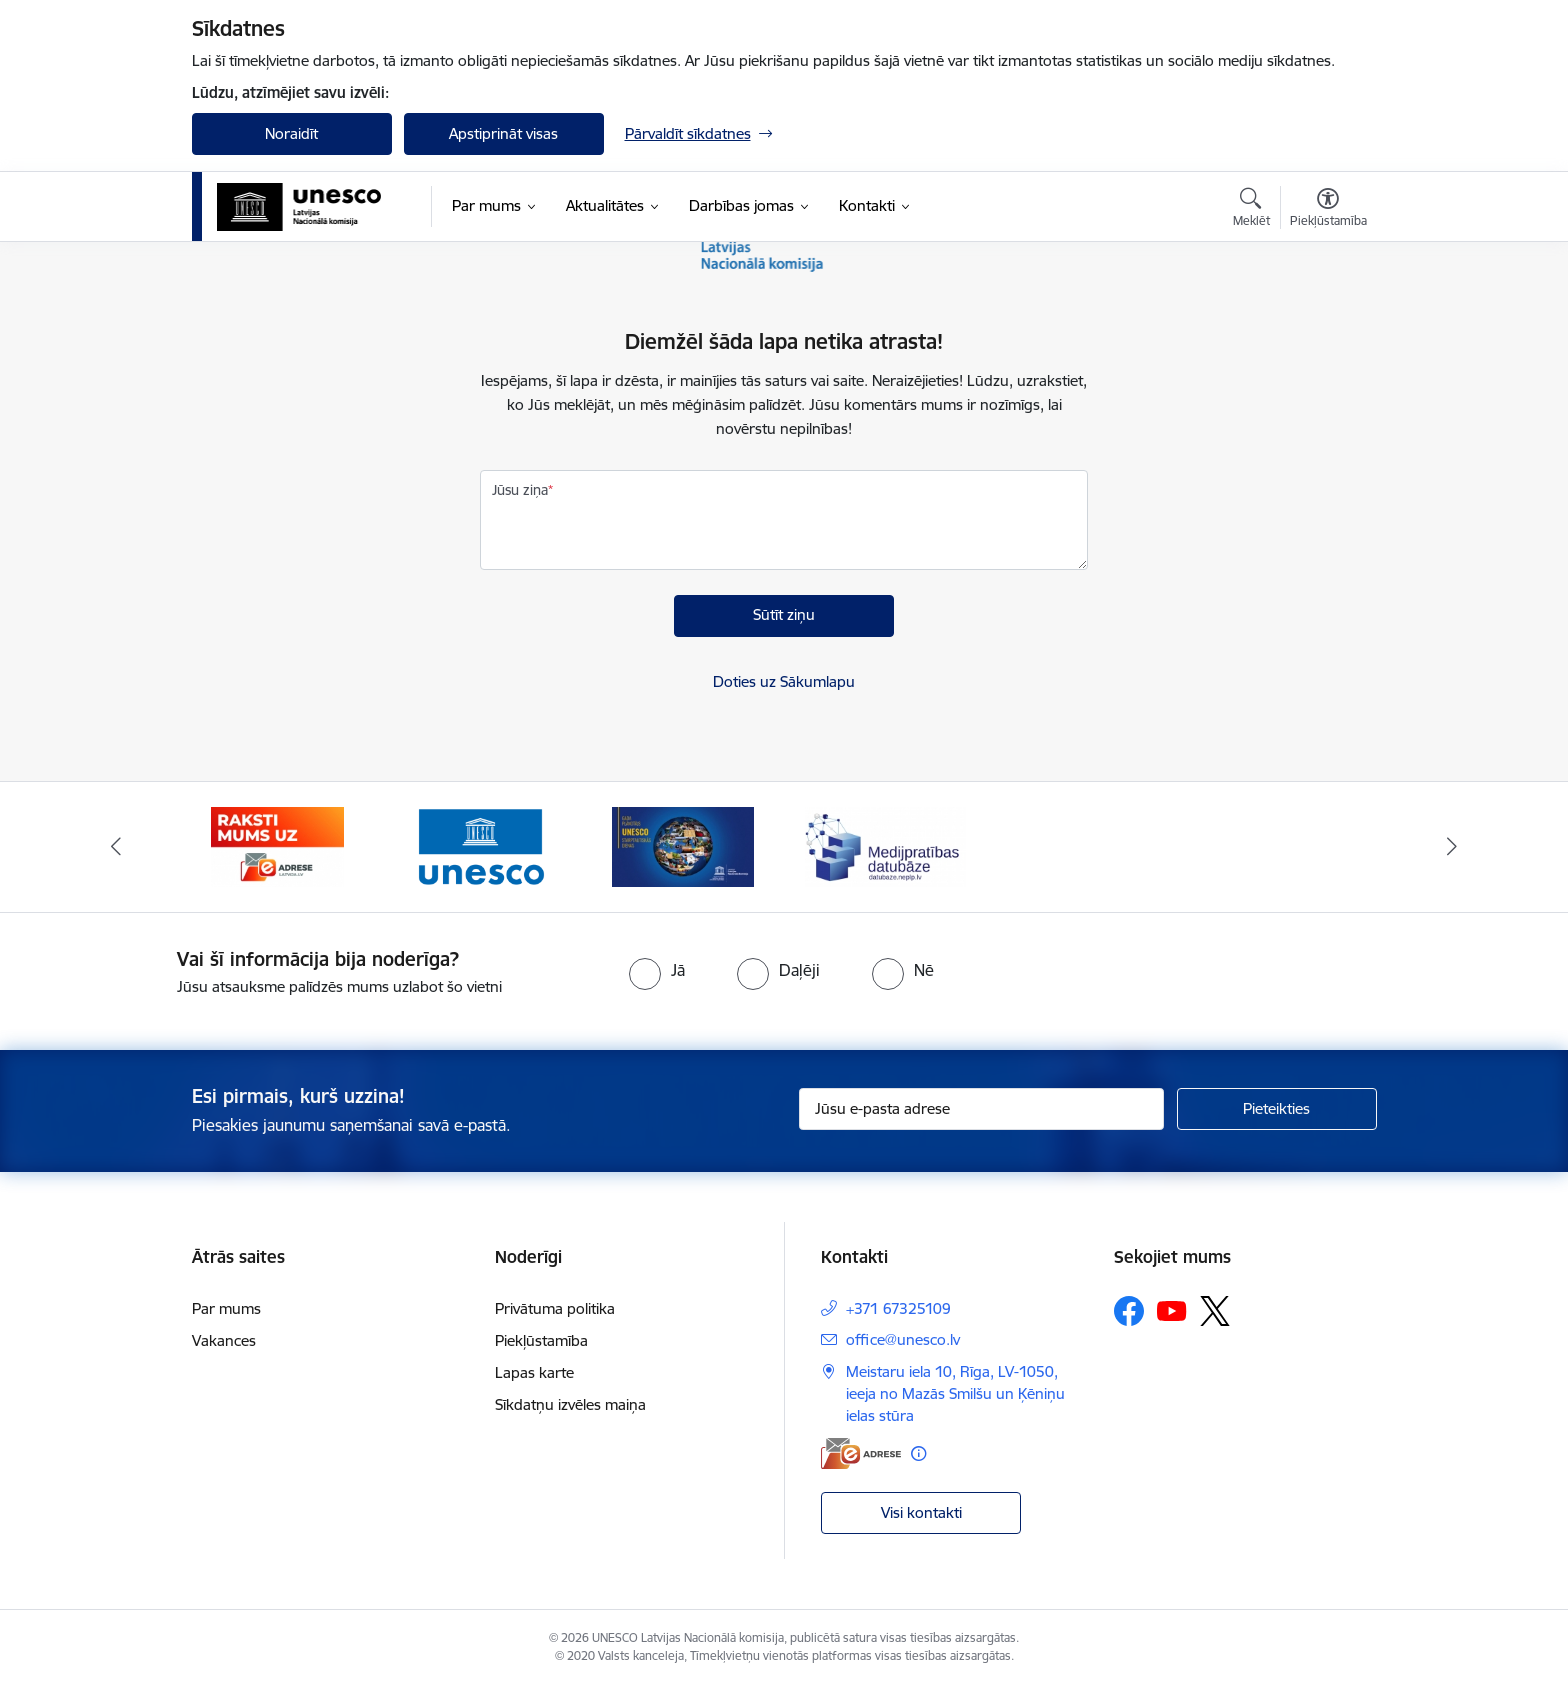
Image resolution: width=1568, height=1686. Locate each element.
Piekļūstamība (541, 1340)
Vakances (224, 1340)
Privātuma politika (555, 1308)
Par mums (226, 1308)
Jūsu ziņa (520, 490)
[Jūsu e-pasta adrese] (981, 1109)
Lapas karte (534, 1372)
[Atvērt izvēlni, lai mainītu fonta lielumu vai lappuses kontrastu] (1328, 210)
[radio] (657, 970)
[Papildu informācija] (918, 1453)
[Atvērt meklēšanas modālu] (1251, 210)
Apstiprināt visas (503, 133)
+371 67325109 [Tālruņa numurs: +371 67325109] (898, 1308)
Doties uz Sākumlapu (784, 681)
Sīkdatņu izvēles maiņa (570, 1404)
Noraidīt (291, 133)
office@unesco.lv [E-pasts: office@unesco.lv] (903, 1339)
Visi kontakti (921, 1512)
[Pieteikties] (1277, 1109)
